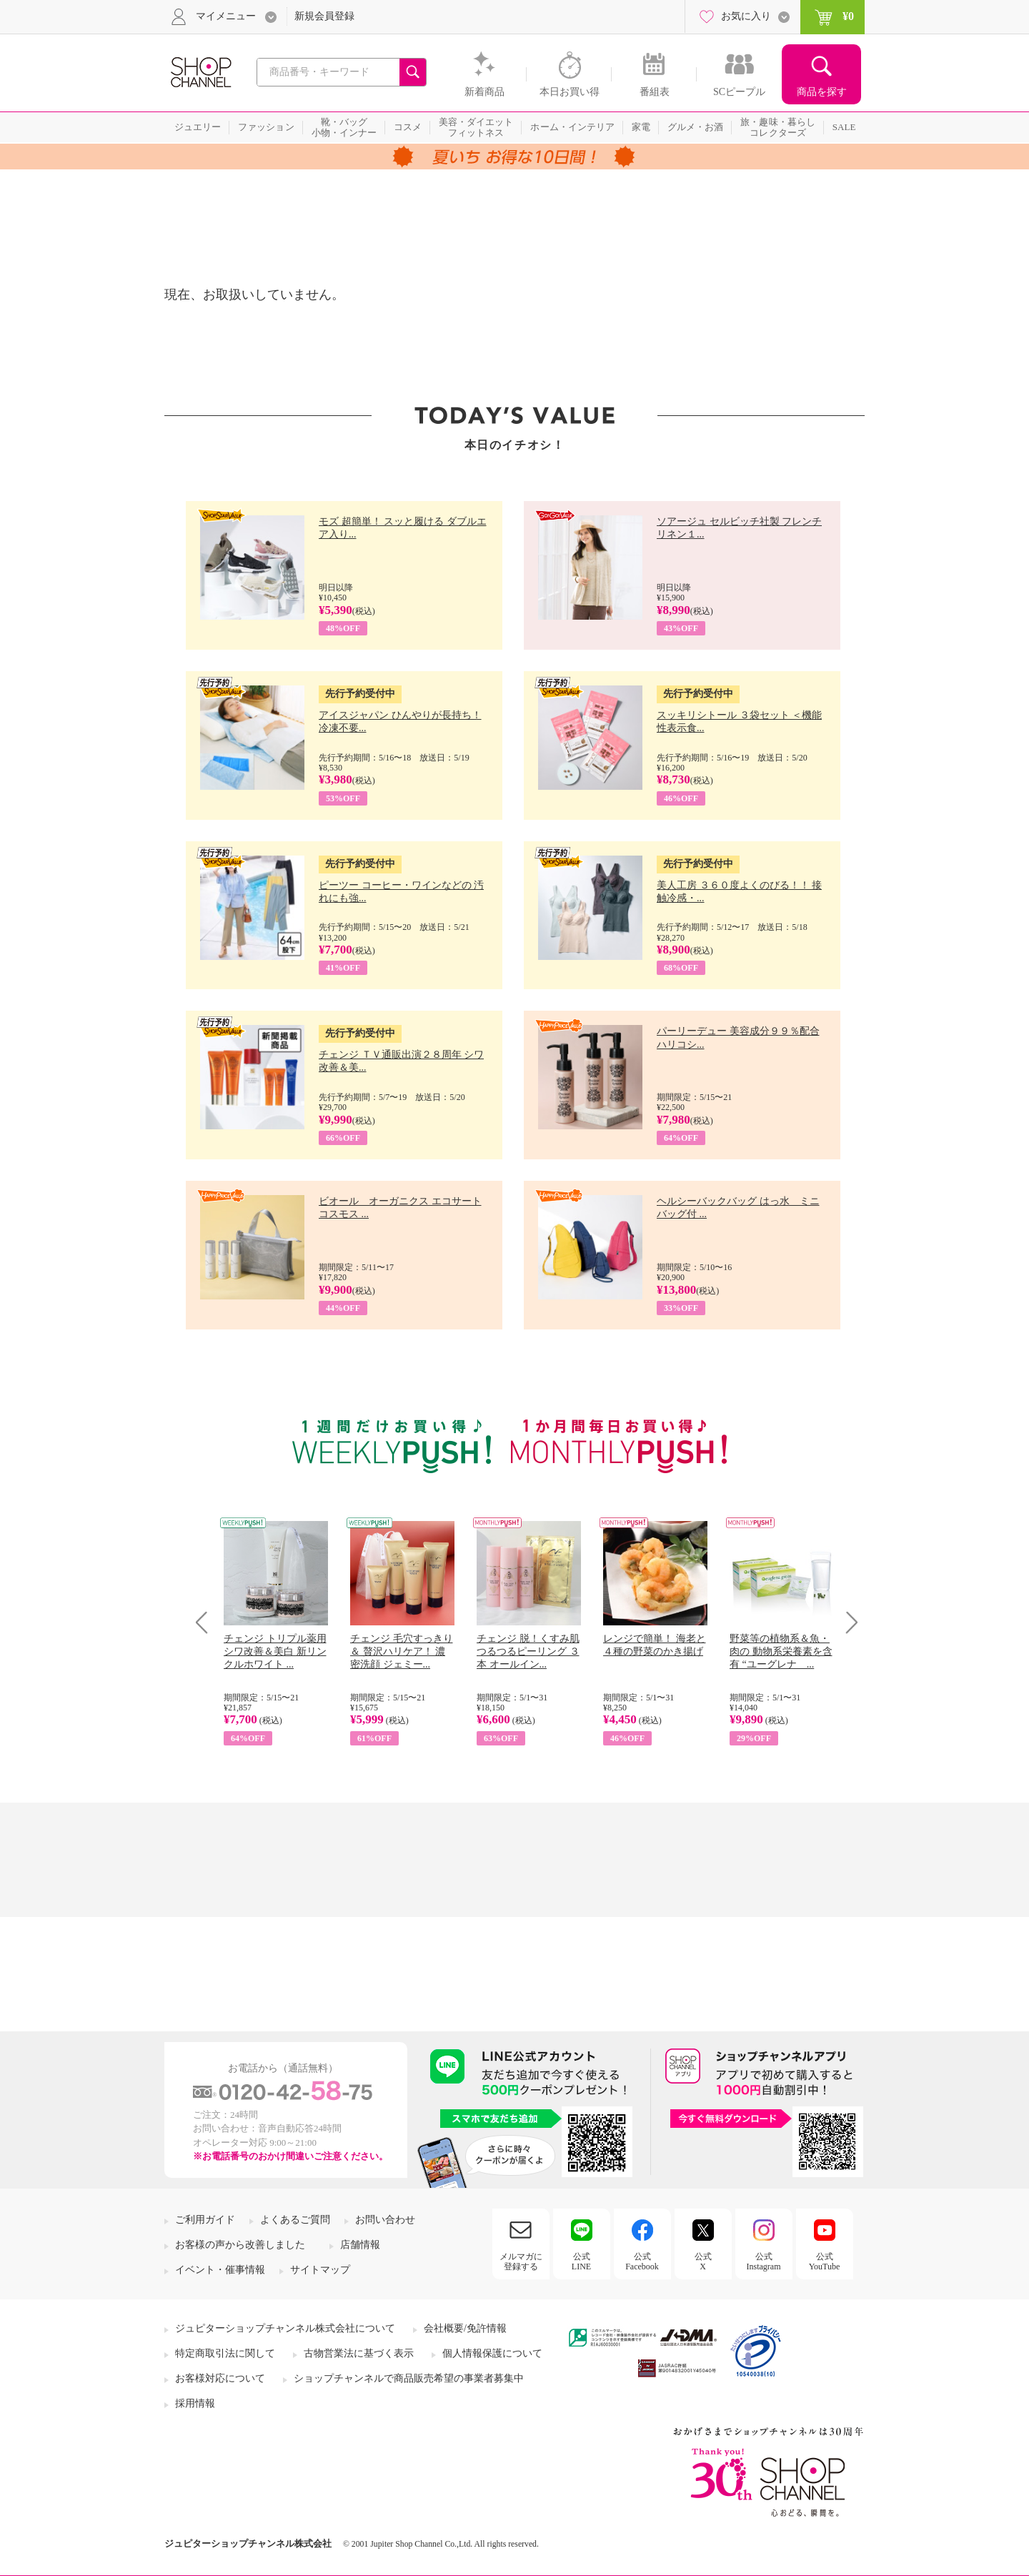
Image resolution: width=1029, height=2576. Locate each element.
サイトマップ (320, 2269)
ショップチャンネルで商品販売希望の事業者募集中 (409, 2378)
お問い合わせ (385, 2219)
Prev (207, 1622)
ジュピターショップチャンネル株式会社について (285, 2328)
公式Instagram (764, 2261)
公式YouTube (824, 2261)
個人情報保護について (492, 2353)
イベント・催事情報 (220, 2269)
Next (847, 1622)
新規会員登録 (324, 16)
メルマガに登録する (520, 2261)
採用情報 (195, 2403)
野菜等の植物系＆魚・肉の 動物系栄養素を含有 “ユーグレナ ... (781, 1651)
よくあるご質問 (295, 2219)
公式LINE (581, 2261)
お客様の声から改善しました (240, 2244)
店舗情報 (360, 2244)
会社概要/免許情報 (465, 2328)
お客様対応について (220, 2378)
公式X (703, 2261)
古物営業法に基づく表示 (359, 2353)
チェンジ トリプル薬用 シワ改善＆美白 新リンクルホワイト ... (275, 1651)
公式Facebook (642, 2261)
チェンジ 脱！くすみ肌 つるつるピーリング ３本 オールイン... (528, 1651)
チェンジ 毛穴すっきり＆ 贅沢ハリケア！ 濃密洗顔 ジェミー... (401, 1651)
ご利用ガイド (205, 2219)
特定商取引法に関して (225, 2353)
